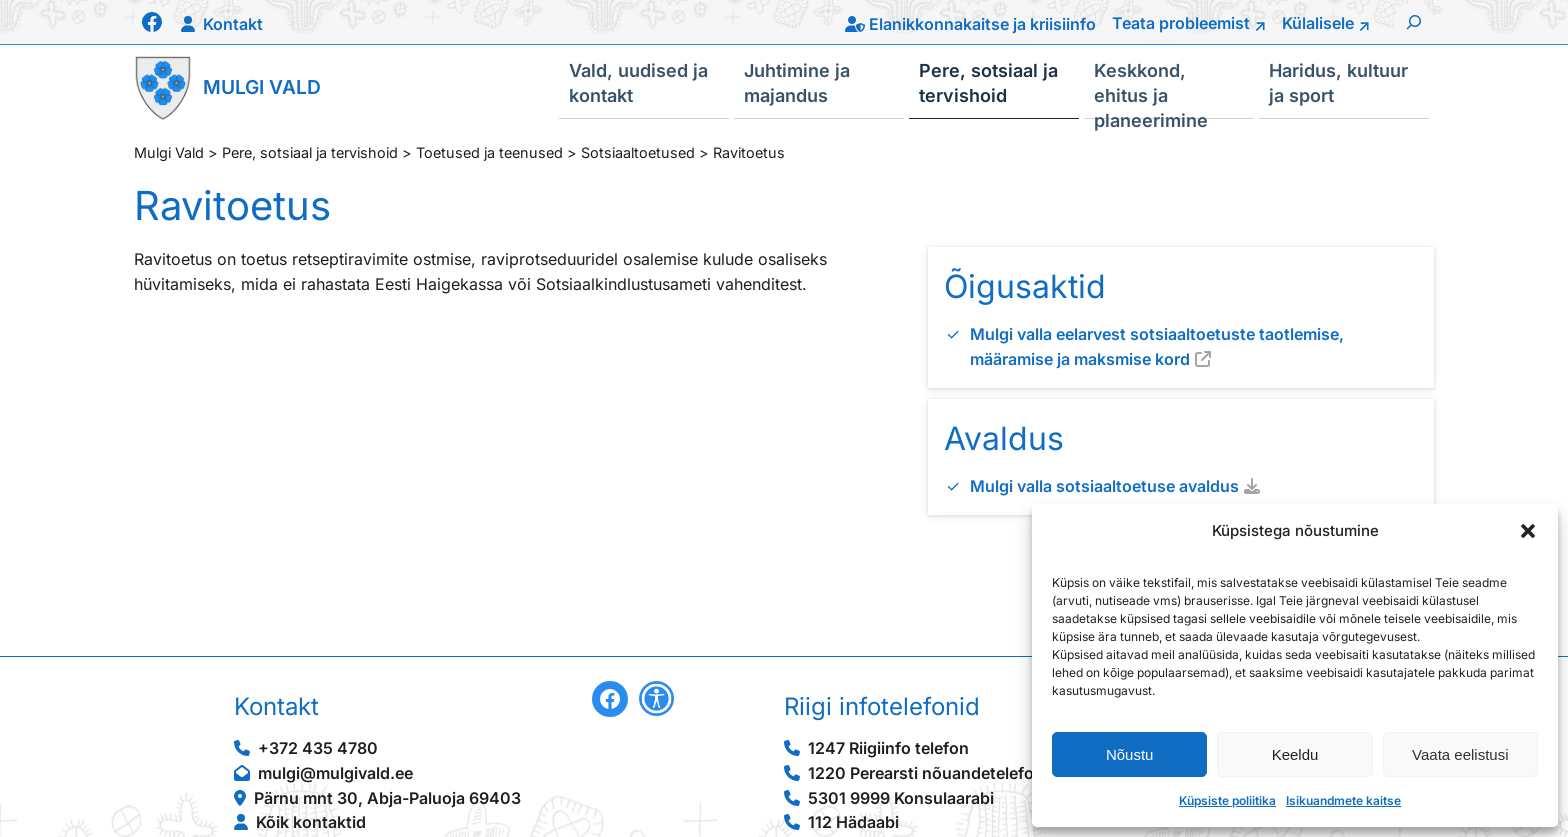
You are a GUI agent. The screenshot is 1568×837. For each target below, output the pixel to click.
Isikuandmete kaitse (1343, 800)
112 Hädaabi (853, 822)
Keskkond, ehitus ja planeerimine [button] (1151, 89)
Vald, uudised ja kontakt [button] (638, 82)
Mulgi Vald (262, 87)
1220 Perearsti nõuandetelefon (926, 773)
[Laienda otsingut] (1414, 22)
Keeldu (1295, 754)
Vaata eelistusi (1460, 754)
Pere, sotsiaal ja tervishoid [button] (988, 82)
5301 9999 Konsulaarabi (901, 798)
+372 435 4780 (318, 748)
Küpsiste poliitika (1227, 800)
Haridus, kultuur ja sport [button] (1338, 82)
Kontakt (233, 24)
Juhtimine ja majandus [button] (797, 82)
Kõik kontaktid (311, 822)
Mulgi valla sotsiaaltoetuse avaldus (1104, 486)
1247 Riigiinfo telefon (888, 748)
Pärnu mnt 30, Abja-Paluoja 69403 (387, 798)
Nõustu (1130, 754)
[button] (1528, 531)
